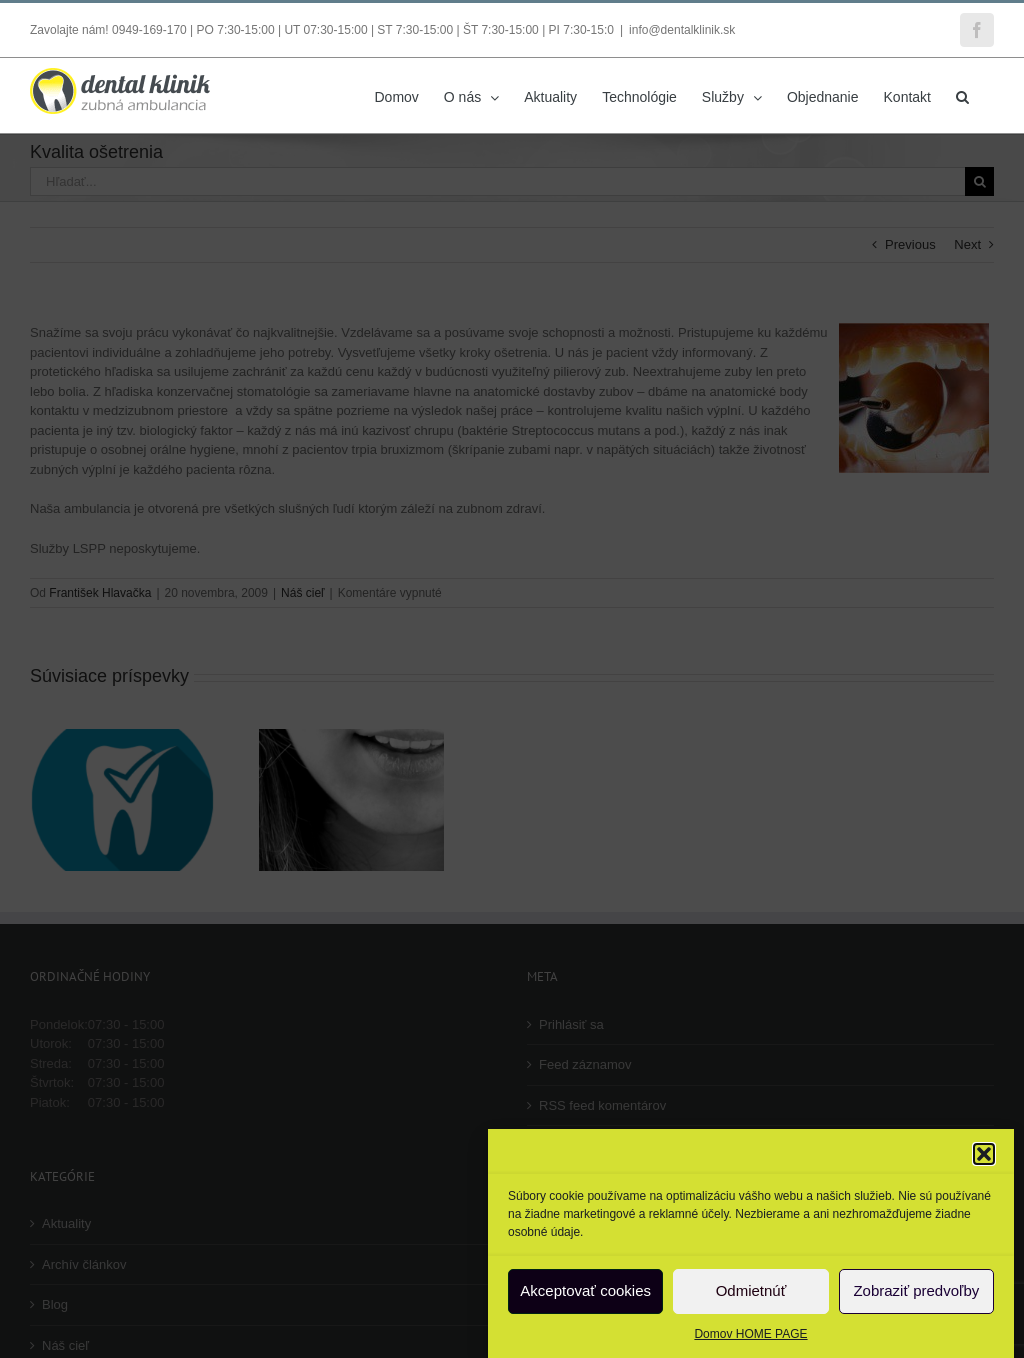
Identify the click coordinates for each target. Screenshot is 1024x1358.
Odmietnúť (751, 1290)
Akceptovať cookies (585, 1290)
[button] (984, 1154)
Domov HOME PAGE (750, 1334)
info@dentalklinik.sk (682, 30)
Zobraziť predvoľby (916, 1290)
